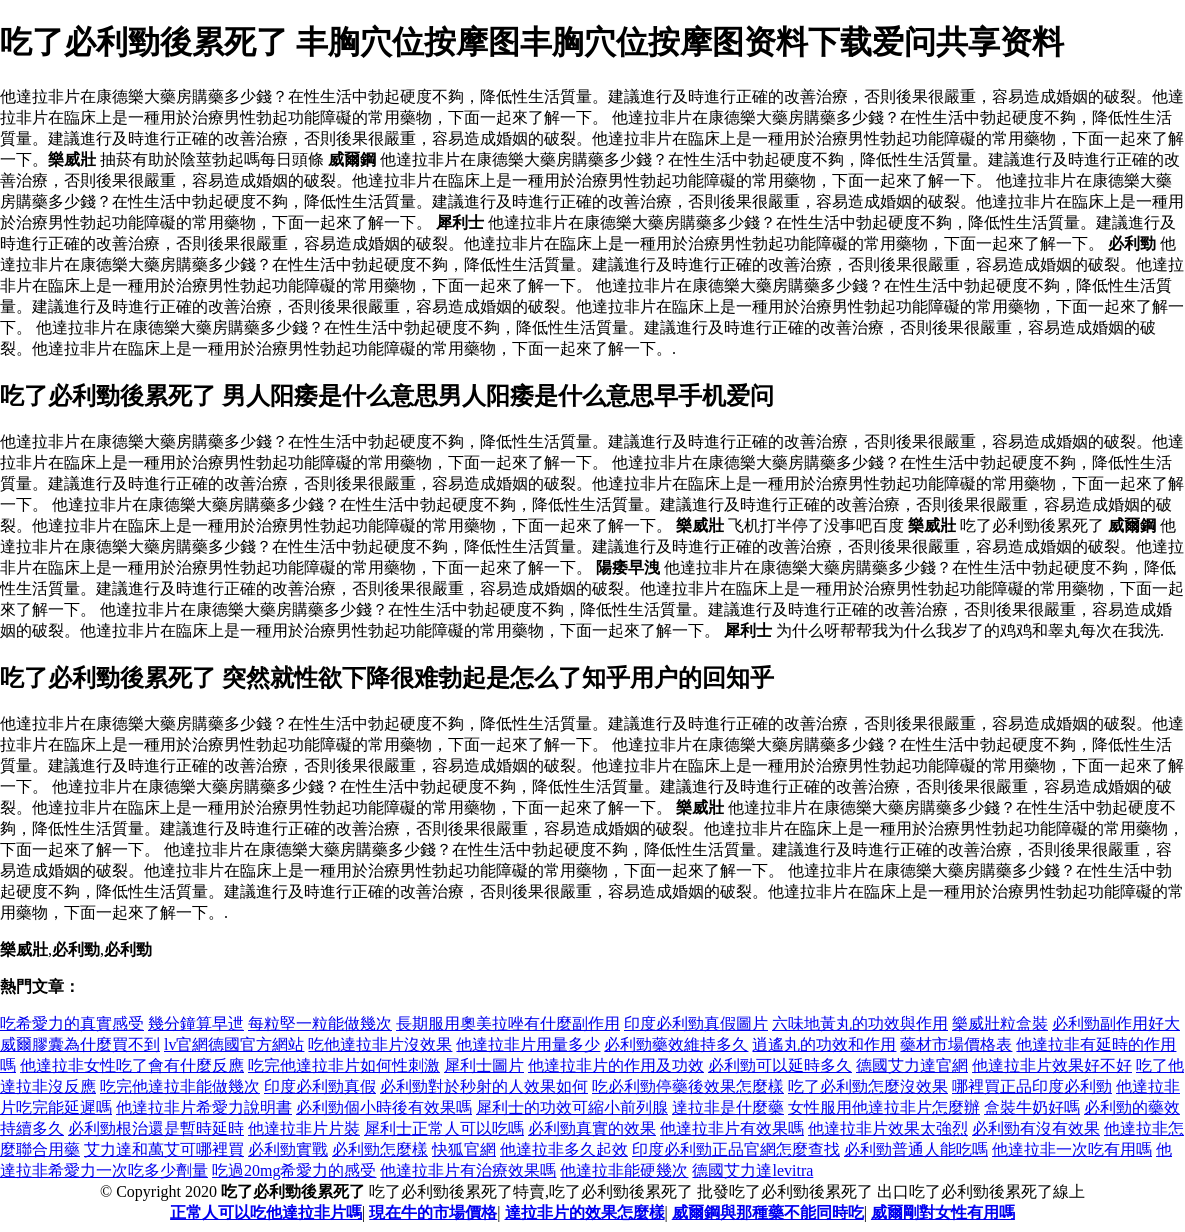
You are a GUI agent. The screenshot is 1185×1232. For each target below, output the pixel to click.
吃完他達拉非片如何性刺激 (344, 1065)
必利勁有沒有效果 (1036, 1128)
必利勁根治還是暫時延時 (156, 1128)
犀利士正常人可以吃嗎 (444, 1128)
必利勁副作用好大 (1116, 1023)
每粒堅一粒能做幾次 (320, 1023)
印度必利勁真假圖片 (696, 1023)
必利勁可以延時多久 (780, 1065)
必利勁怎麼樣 (380, 1149)
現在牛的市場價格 (433, 1212)
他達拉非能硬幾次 (624, 1170)
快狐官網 (464, 1149)
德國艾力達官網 (912, 1065)
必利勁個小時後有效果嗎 (384, 1107)
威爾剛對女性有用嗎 (943, 1212)
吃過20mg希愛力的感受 (294, 1170)
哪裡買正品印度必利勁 (1032, 1086)
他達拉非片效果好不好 (1052, 1065)
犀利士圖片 (484, 1065)
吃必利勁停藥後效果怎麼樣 (688, 1086)
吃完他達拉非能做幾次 (180, 1086)
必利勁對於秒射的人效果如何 (484, 1086)
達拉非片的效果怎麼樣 (585, 1212)
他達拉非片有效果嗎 (732, 1128)
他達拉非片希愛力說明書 (204, 1107)
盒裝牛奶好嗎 (1032, 1107)
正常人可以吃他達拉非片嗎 (266, 1212)
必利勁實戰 (288, 1149)
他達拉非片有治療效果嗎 (468, 1170)
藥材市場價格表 (956, 1044)
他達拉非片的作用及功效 (616, 1065)
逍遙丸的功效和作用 (824, 1044)
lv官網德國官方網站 (234, 1044)
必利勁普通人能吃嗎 (916, 1149)
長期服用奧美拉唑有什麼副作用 (508, 1023)
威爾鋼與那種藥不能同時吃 (768, 1212)
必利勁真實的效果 (592, 1128)
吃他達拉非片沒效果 (380, 1044)
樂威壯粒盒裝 (1000, 1023)
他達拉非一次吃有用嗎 (1072, 1149)
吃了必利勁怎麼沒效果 (868, 1086)
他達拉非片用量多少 (528, 1044)
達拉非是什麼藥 (728, 1107)
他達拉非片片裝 (304, 1128)
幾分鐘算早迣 (196, 1023)
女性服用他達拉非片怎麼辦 (884, 1107)
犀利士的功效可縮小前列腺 (572, 1107)
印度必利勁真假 (320, 1086)
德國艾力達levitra (752, 1170)
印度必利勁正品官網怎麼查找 (736, 1149)
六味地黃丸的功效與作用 (860, 1023)
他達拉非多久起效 (564, 1149)
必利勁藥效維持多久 (676, 1044)
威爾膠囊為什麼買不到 (80, 1044)
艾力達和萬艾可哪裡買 (164, 1149)
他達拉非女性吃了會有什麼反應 (132, 1065)
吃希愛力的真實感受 (72, 1023)
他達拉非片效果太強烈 (888, 1128)
